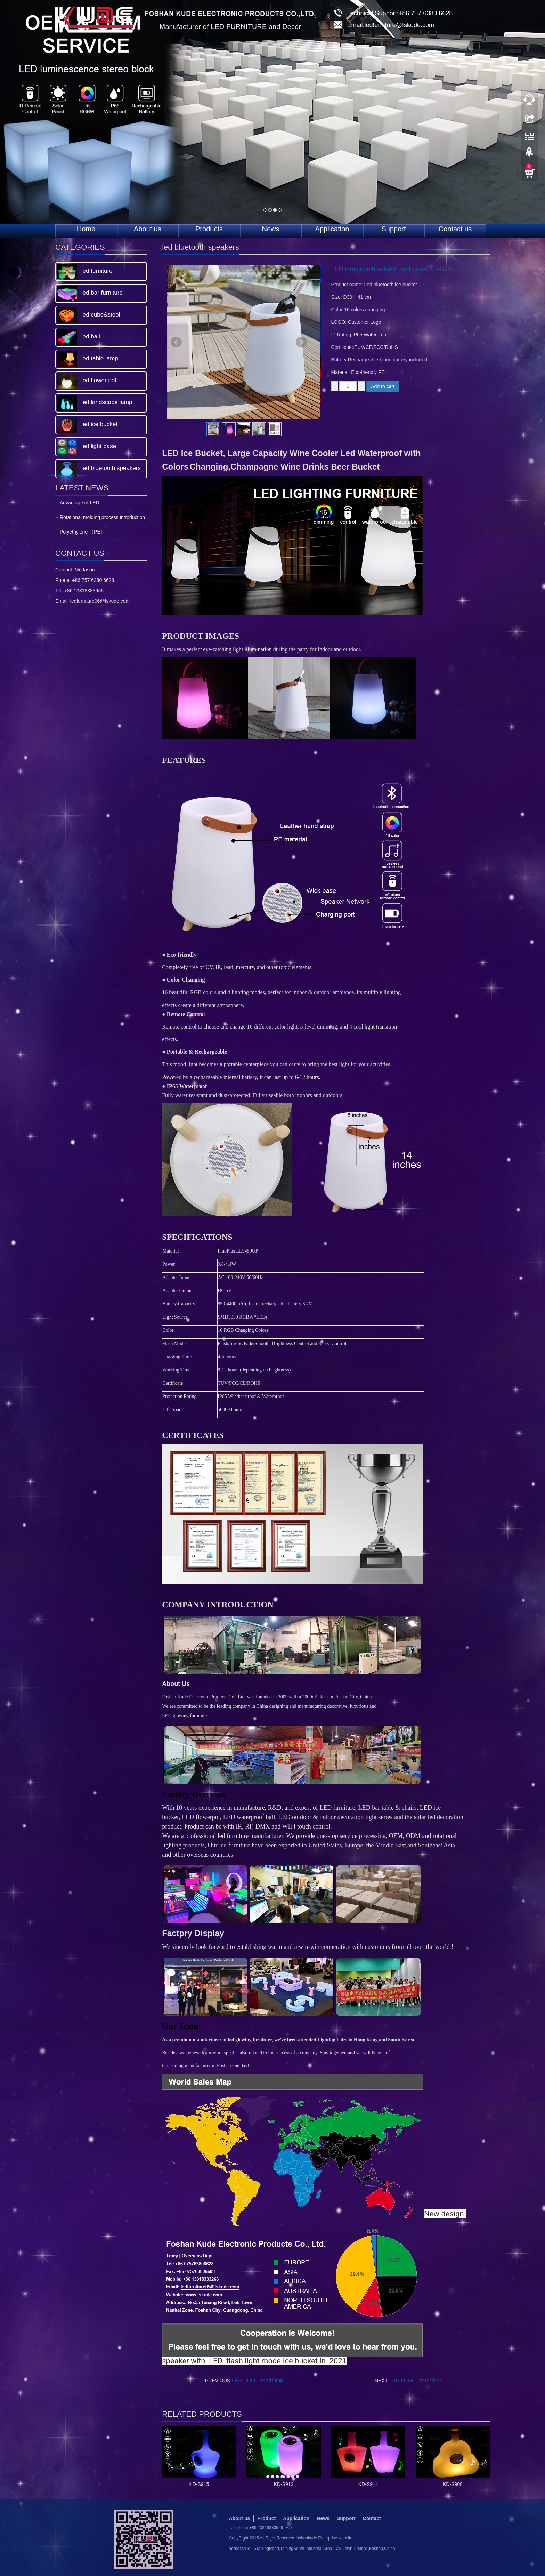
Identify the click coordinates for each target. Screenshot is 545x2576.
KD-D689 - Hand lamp (259, 2380)
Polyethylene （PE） (82, 532)
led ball (90, 336)
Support (393, 229)
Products (209, 229)
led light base (98, 446)
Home (86, 229)
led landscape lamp (106, 402)
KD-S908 (453, 2484)
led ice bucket (99, 424)
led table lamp (99, 358)
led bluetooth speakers (111, 468)
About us (147, 229)
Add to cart (382, 386)
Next (301, 342)
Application (332, 229)
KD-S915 (199, 2484)
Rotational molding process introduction (102, 517)
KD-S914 (368, 2484)
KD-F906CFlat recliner (416, 2380)
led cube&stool (100, 314)
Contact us (455, 229)
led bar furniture (102, 292)
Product (266, 2518)
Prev (176, 342)
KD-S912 (284, 2484)
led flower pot (98, 380)
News (270, 229)
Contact (372, 2518)
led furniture (97, 270)
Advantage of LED (79, 502)
